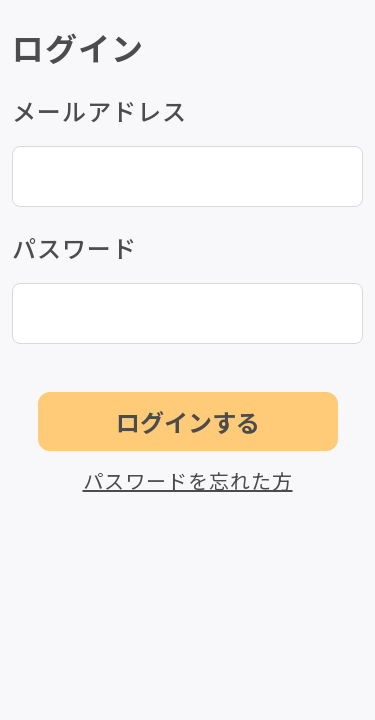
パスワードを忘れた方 (188, 480)
